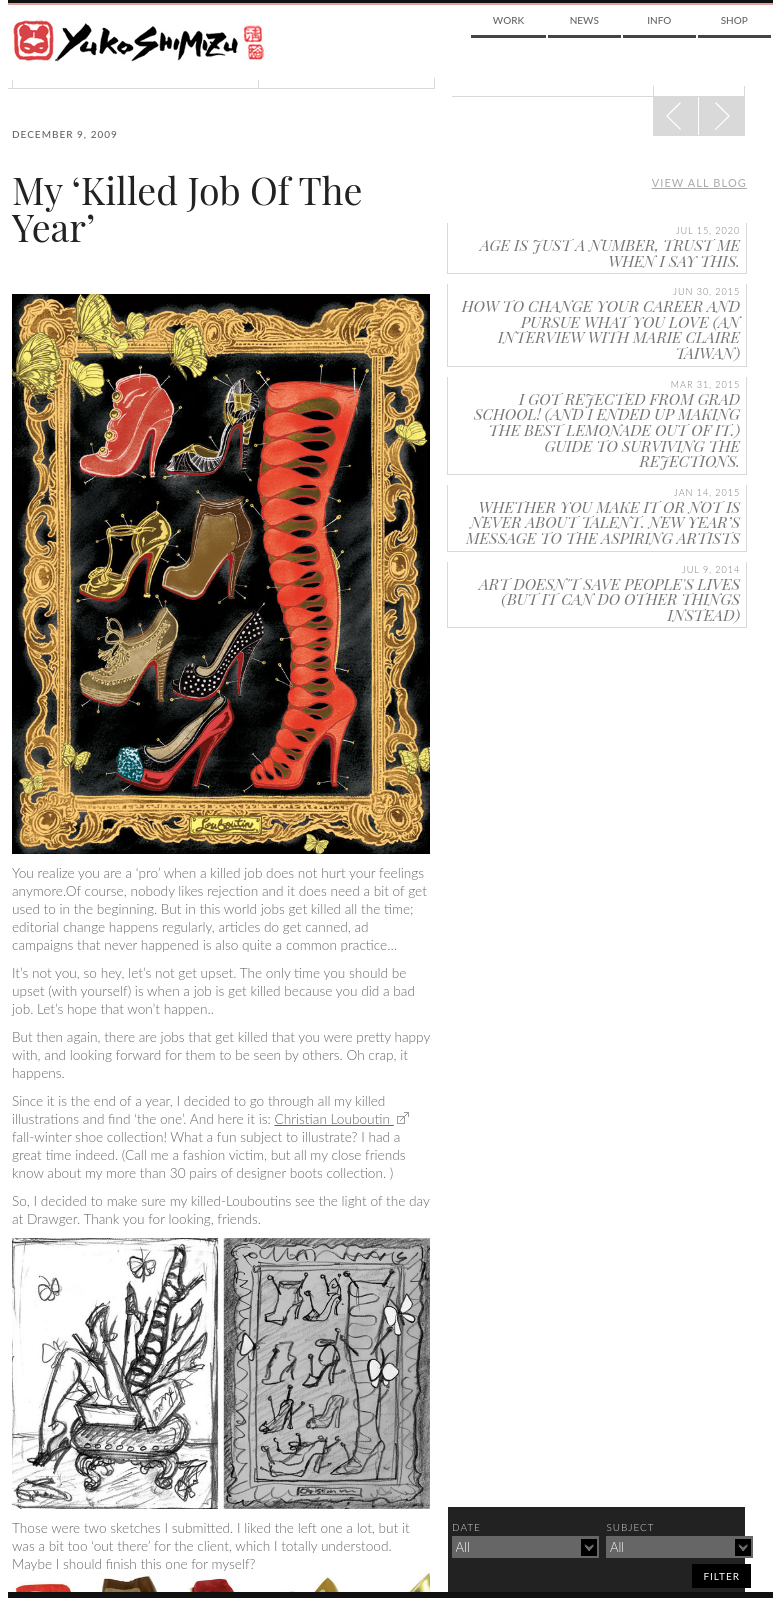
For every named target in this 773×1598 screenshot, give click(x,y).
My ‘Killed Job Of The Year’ (187, 208)
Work (508, 20)
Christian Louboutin (333, 1119)
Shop (734, 20)
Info (659, 20)
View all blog (699, 182)
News (584, 20)
